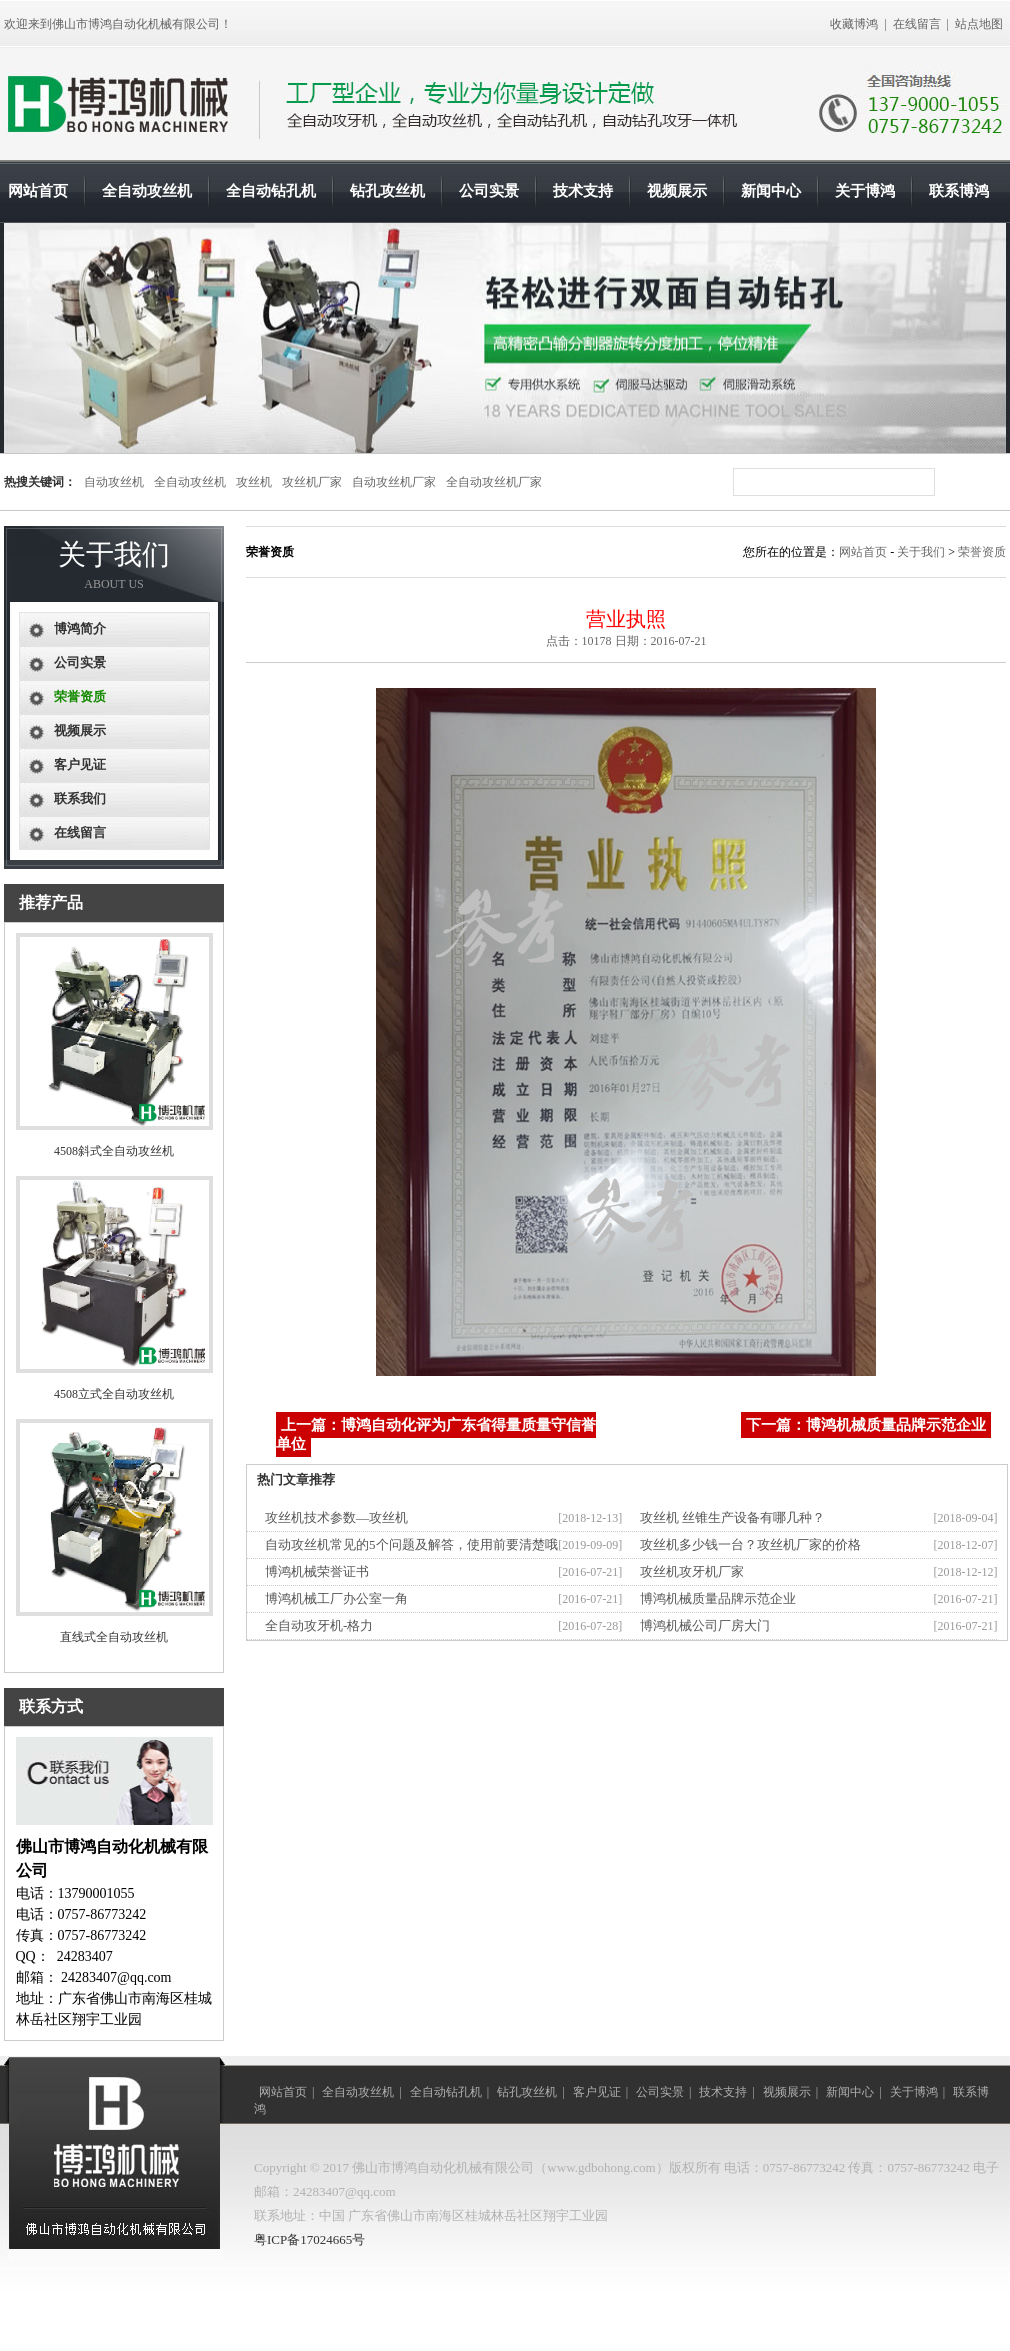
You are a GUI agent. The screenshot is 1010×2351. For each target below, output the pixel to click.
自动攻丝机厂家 (394, 482)
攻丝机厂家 (312, 482)
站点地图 (979, 24)
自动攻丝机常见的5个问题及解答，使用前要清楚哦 (411, 1544)
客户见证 (80, 764)
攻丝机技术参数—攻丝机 (336, 1517)
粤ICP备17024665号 (309, 2239)
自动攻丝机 (114, 482)
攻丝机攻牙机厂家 (692, 1571)
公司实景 (489, 191)
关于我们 (921, 552)
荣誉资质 (982, 552)
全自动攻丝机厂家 (494, 482)
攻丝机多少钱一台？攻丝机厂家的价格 (750, 1544)
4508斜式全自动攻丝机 (114, 1151)
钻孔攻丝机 (387, 191)
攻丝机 (254, 482)
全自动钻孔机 (271, 191)
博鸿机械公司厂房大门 (705, 1625)
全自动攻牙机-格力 (319, 1625)
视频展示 (677, 191)
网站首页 (38, 191)
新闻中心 (771, 191)
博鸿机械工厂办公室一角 (336, 1598)
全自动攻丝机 (147, 191)
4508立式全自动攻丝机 (114, 1394)
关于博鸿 (865, 191)
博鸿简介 (80, 628)
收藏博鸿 (854, 24)
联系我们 (80, 798)
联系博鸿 (959, 191)
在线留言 (917, 24)
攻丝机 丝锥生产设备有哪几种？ (732, 1517)
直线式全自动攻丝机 (114, 1637)
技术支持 (583, 191)
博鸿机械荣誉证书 (317, 1571)
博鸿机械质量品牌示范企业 (718, 1598)
